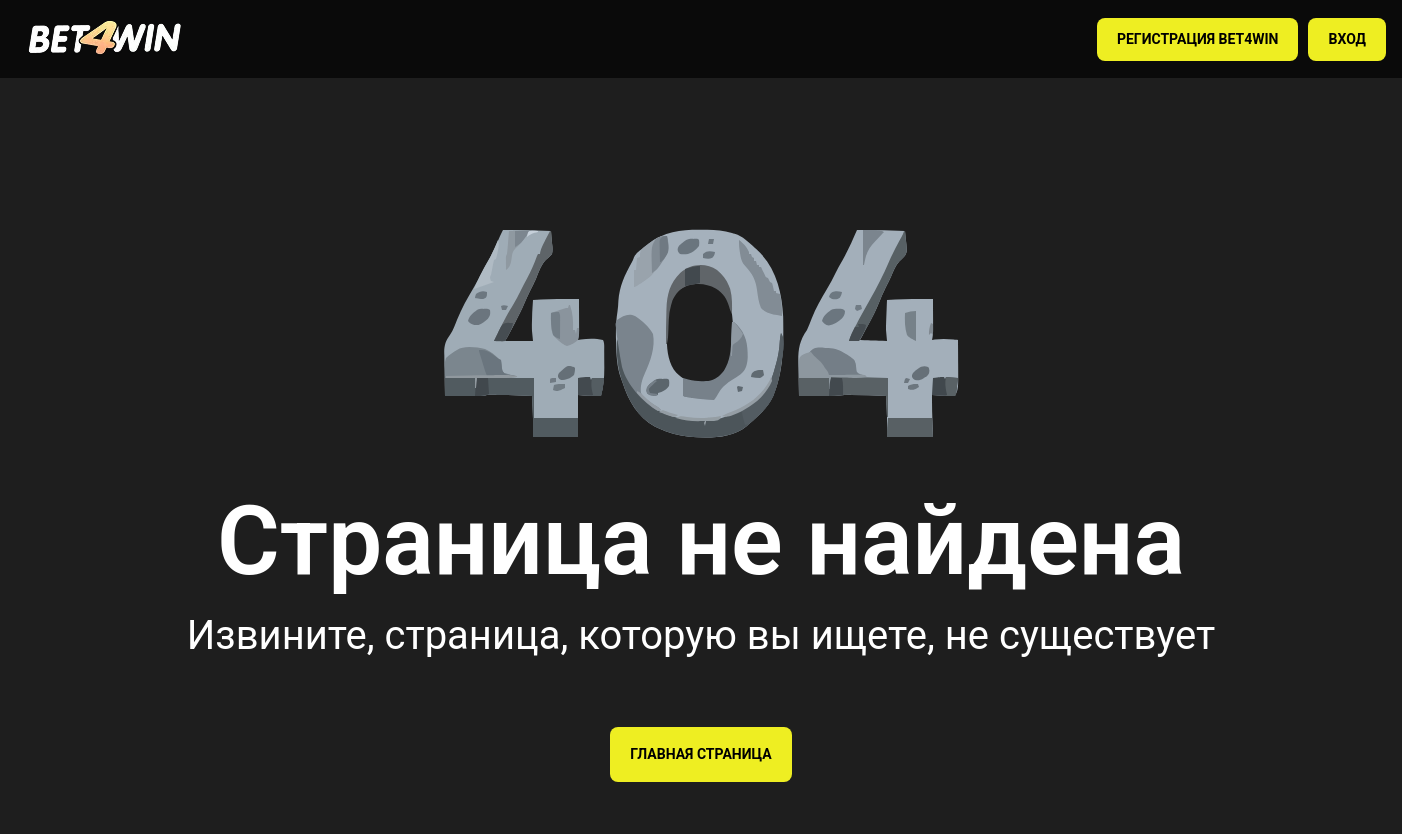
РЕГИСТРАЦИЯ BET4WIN (1198, 39)
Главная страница (700, 754)
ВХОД (1347, 39)
